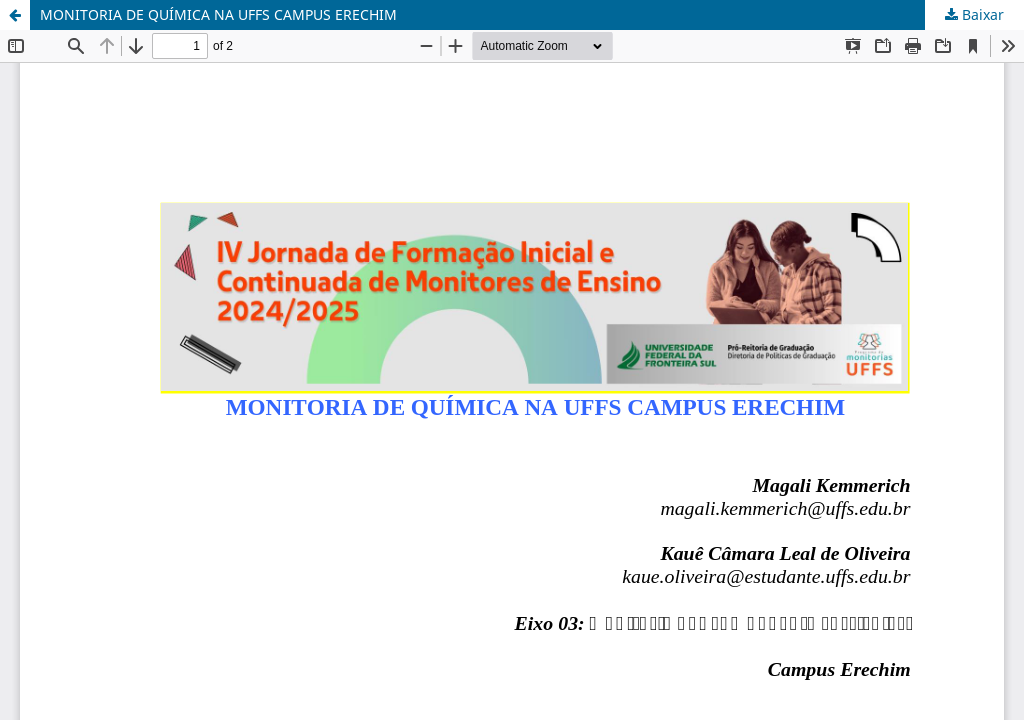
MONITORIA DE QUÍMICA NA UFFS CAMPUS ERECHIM (218, 14)
